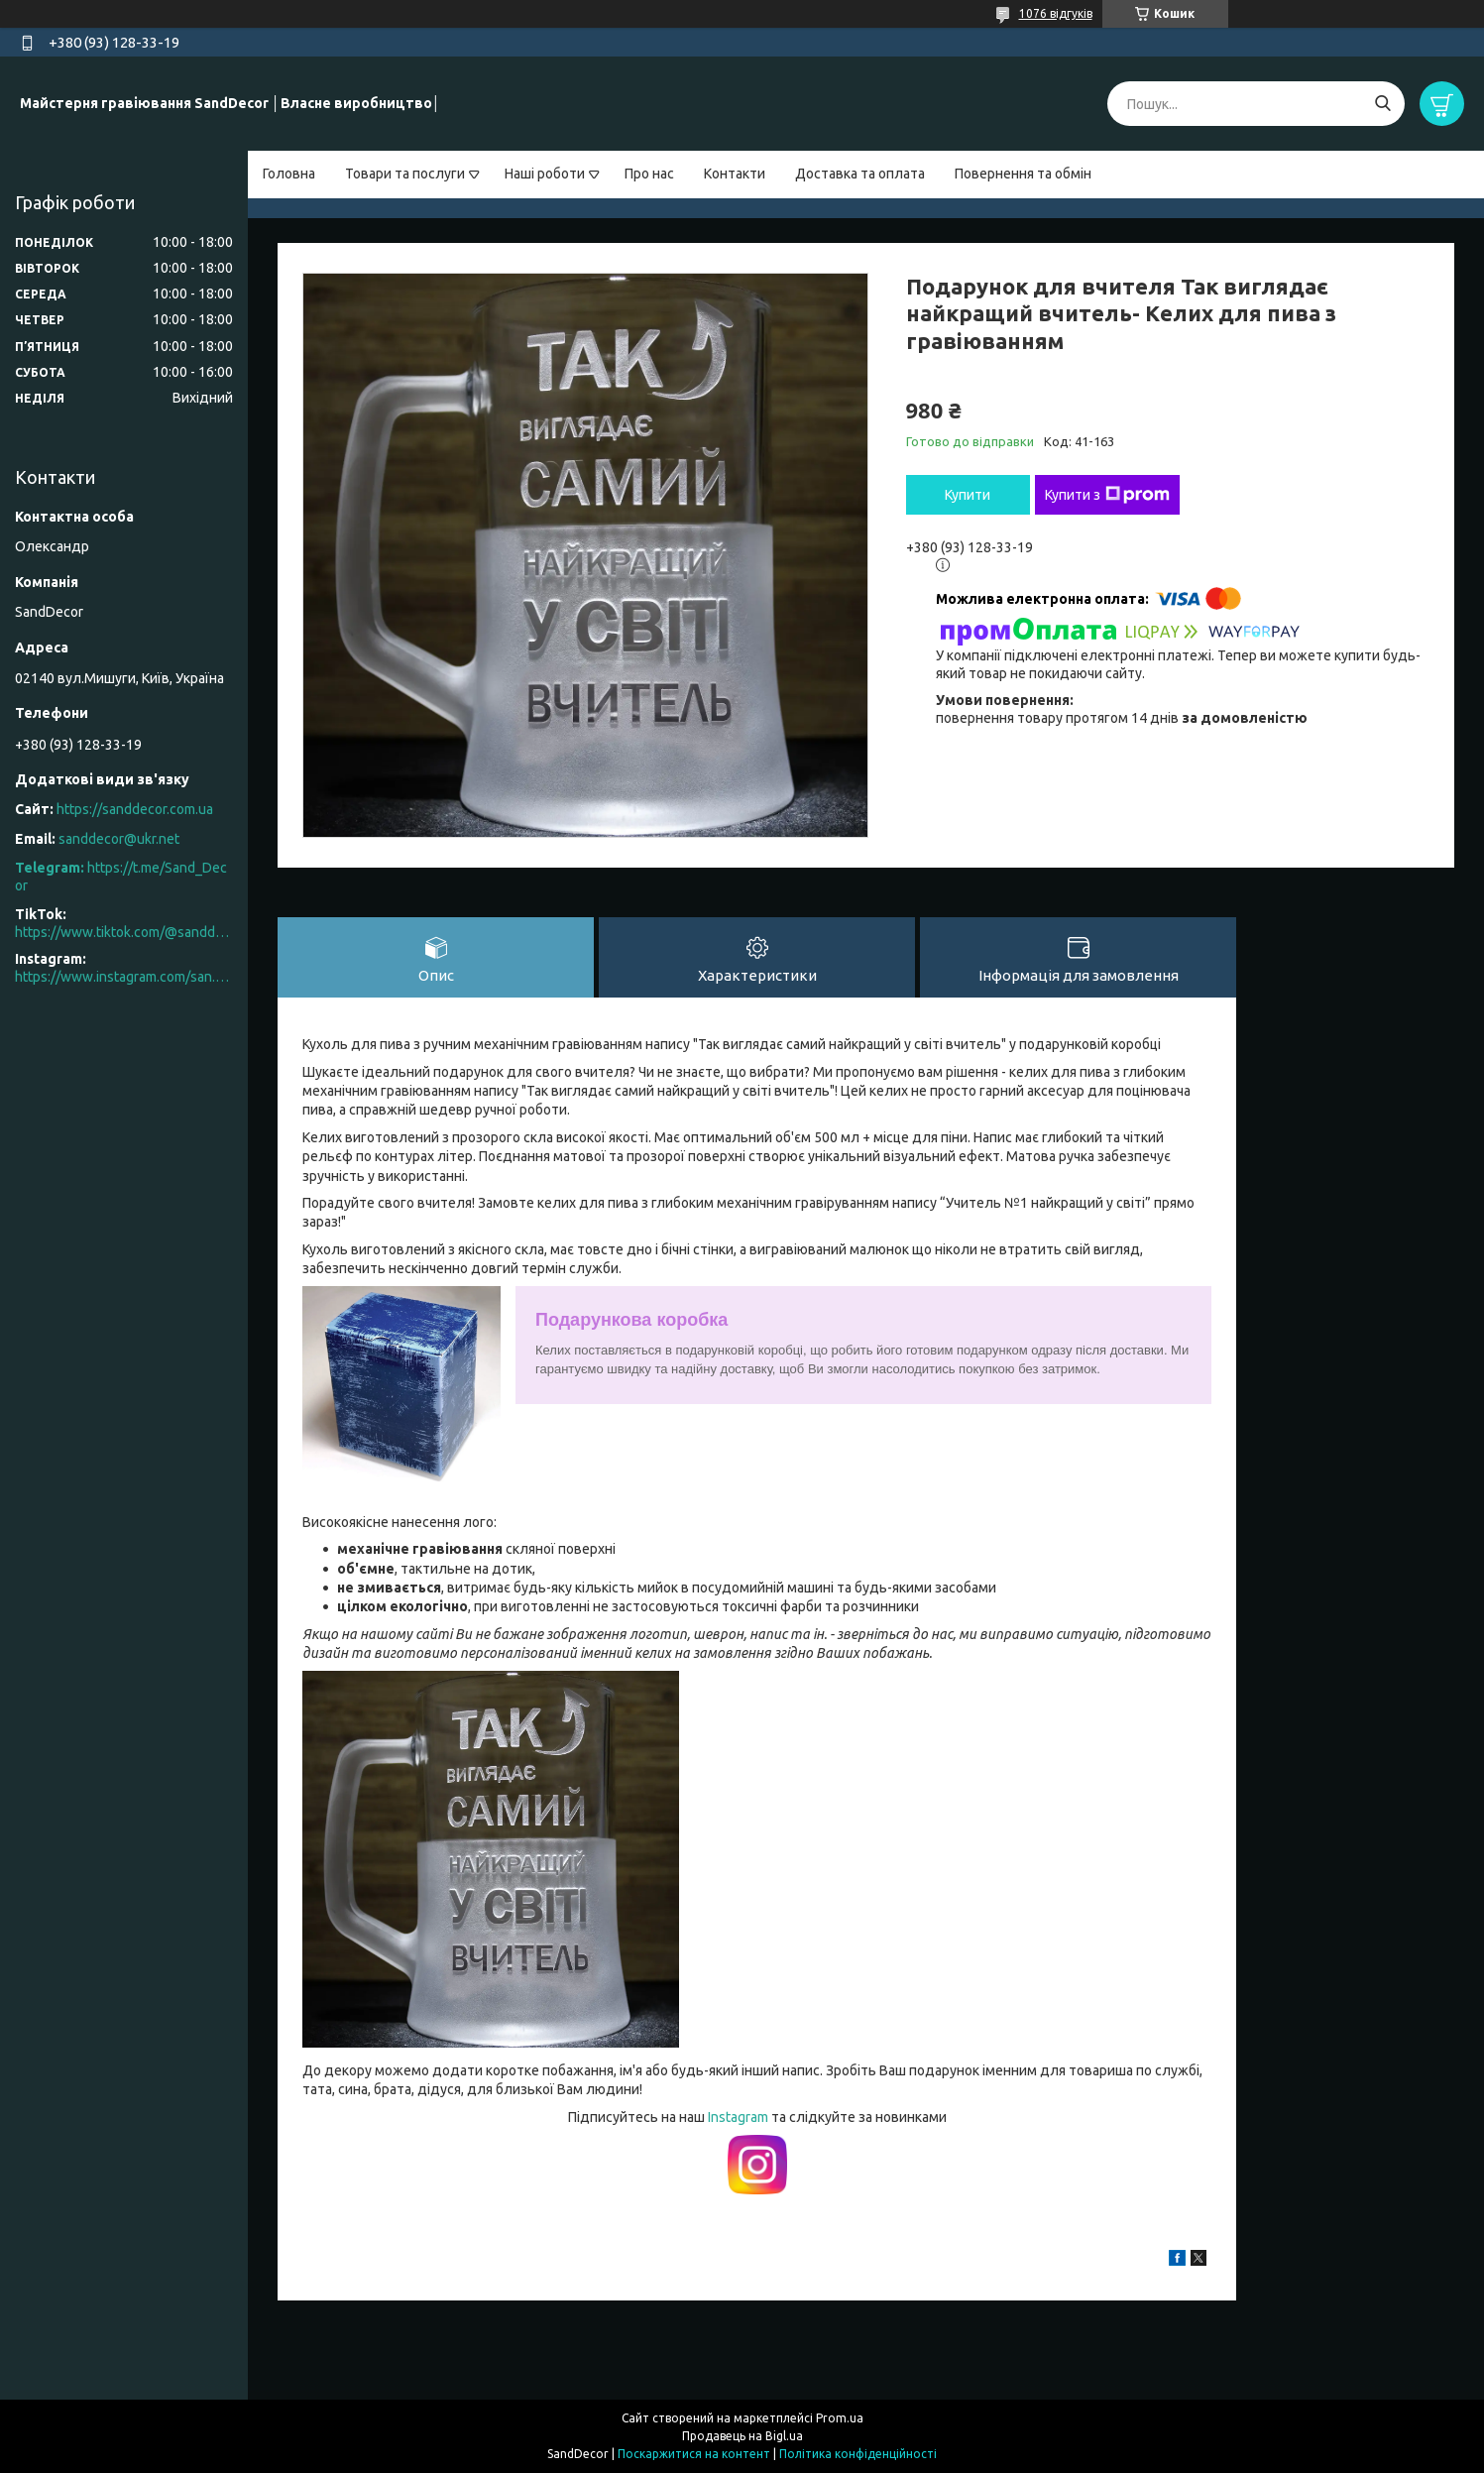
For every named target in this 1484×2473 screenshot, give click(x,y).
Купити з (1107, 495)
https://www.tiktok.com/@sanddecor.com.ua (124, 932)
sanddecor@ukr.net (118, 839)
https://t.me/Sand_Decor (121, 876)
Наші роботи (545, 173)
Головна (289, 173)
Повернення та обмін (1023, 173)
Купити (967, 495)
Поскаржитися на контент (694, 2453)
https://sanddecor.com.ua (135, 809)
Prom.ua (839, 2418)
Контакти (734, 173)
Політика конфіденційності (858, 2453)
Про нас (649, 173)
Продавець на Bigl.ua (742, 2435)
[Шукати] (1382, 103)
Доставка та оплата (860, 173)
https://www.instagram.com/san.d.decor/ (124, 977)
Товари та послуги (405, 173)
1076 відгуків (1055, 13)
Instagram (739, 2117)
